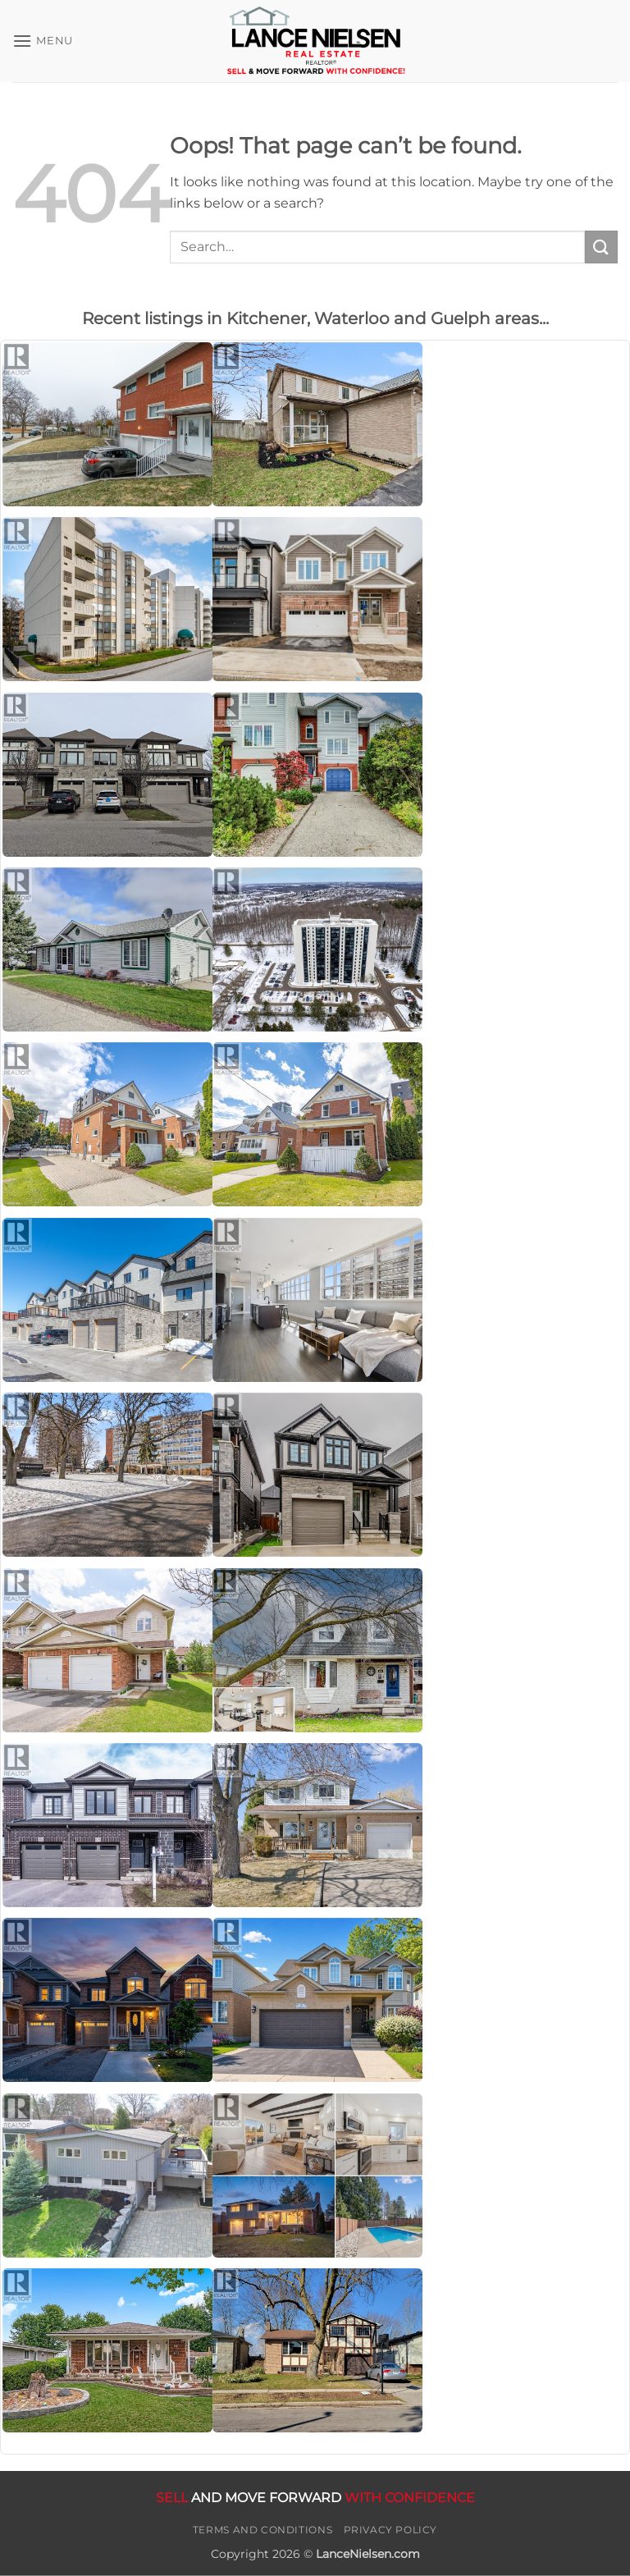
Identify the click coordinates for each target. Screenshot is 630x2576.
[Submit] (601, 247)
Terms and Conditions (262, 2529)
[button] (42, 41)
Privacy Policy (391, 2529)
